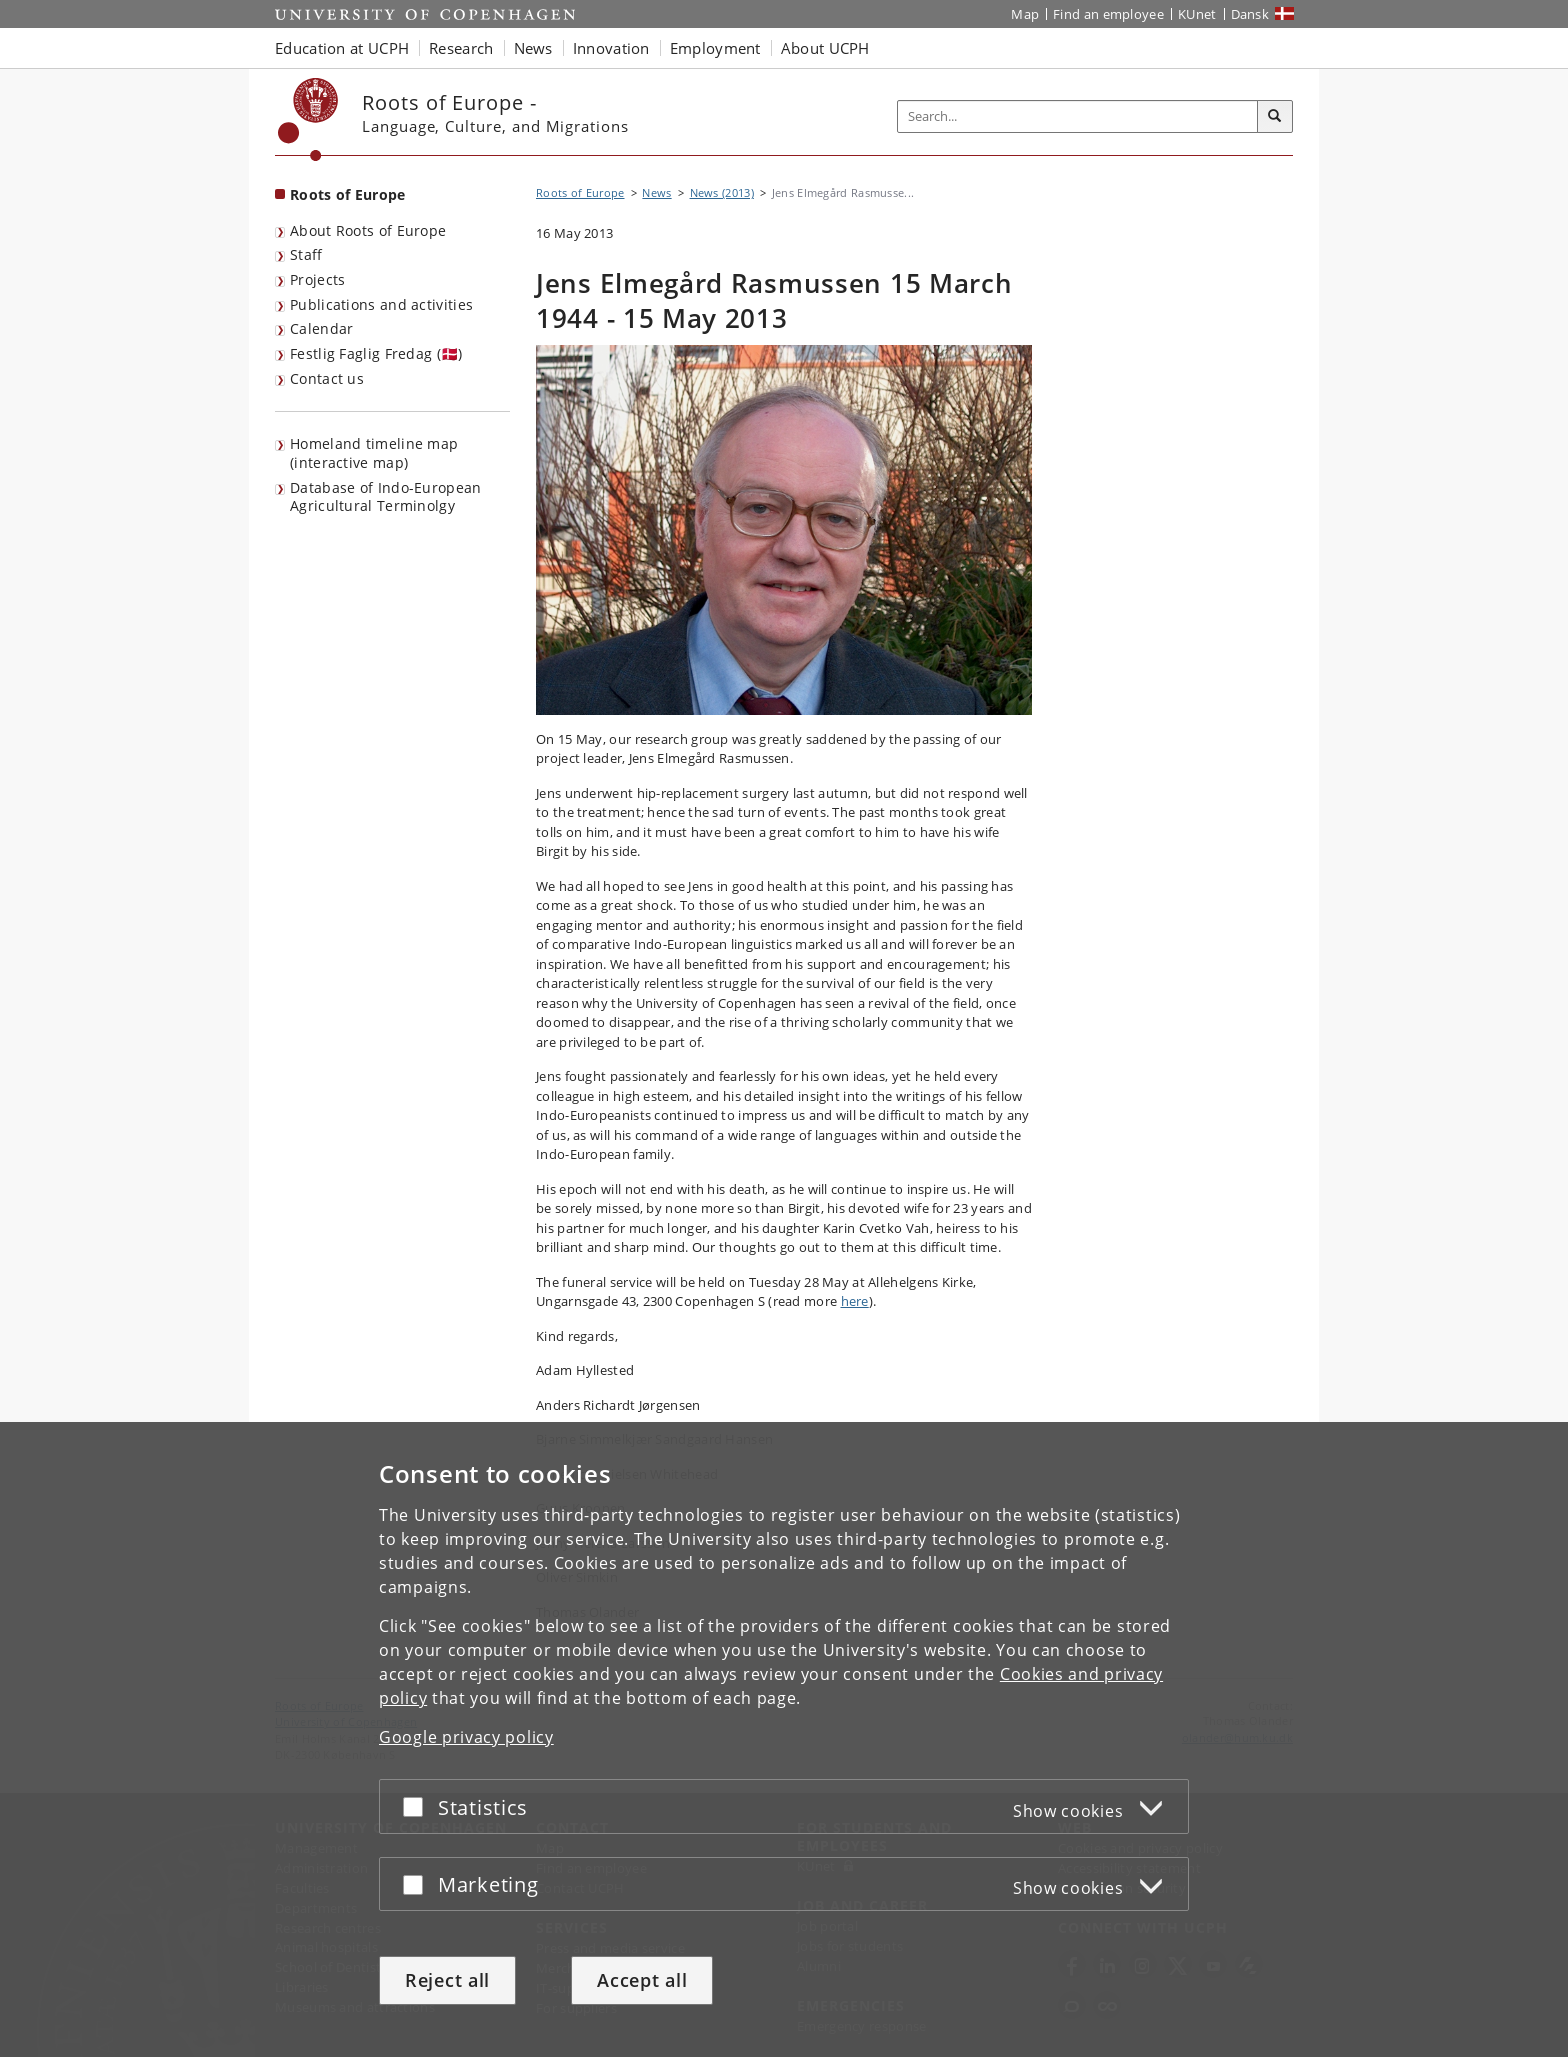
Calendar (321, 328)
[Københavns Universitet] (308, 119)
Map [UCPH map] (1025, 14)
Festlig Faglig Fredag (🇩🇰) (376, 353)
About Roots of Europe (368, 230)
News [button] (533, 48)
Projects (317, 279)
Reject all (447, 1980)
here (855, 1301)
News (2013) (722, 192)
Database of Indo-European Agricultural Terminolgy (386, 497)
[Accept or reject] (418, 1806)
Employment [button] (715, 48)
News (656, 192)
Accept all (642, 1980)
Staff (306, 254)
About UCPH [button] (825, 48)
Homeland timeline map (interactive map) (374, 453)
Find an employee (1108, 14)
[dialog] (784, 1739)
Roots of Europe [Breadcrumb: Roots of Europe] (580, 192)
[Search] (1275, 117)
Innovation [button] (611, 48)
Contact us (327, 378)
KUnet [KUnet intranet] (1197, 14)
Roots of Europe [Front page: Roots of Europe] (348, 194)
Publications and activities (381, 304)
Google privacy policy (466, 1737)
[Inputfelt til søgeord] (1078, 116)
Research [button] (461, 48)
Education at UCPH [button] (342, 48)
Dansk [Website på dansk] (1250, 14)
